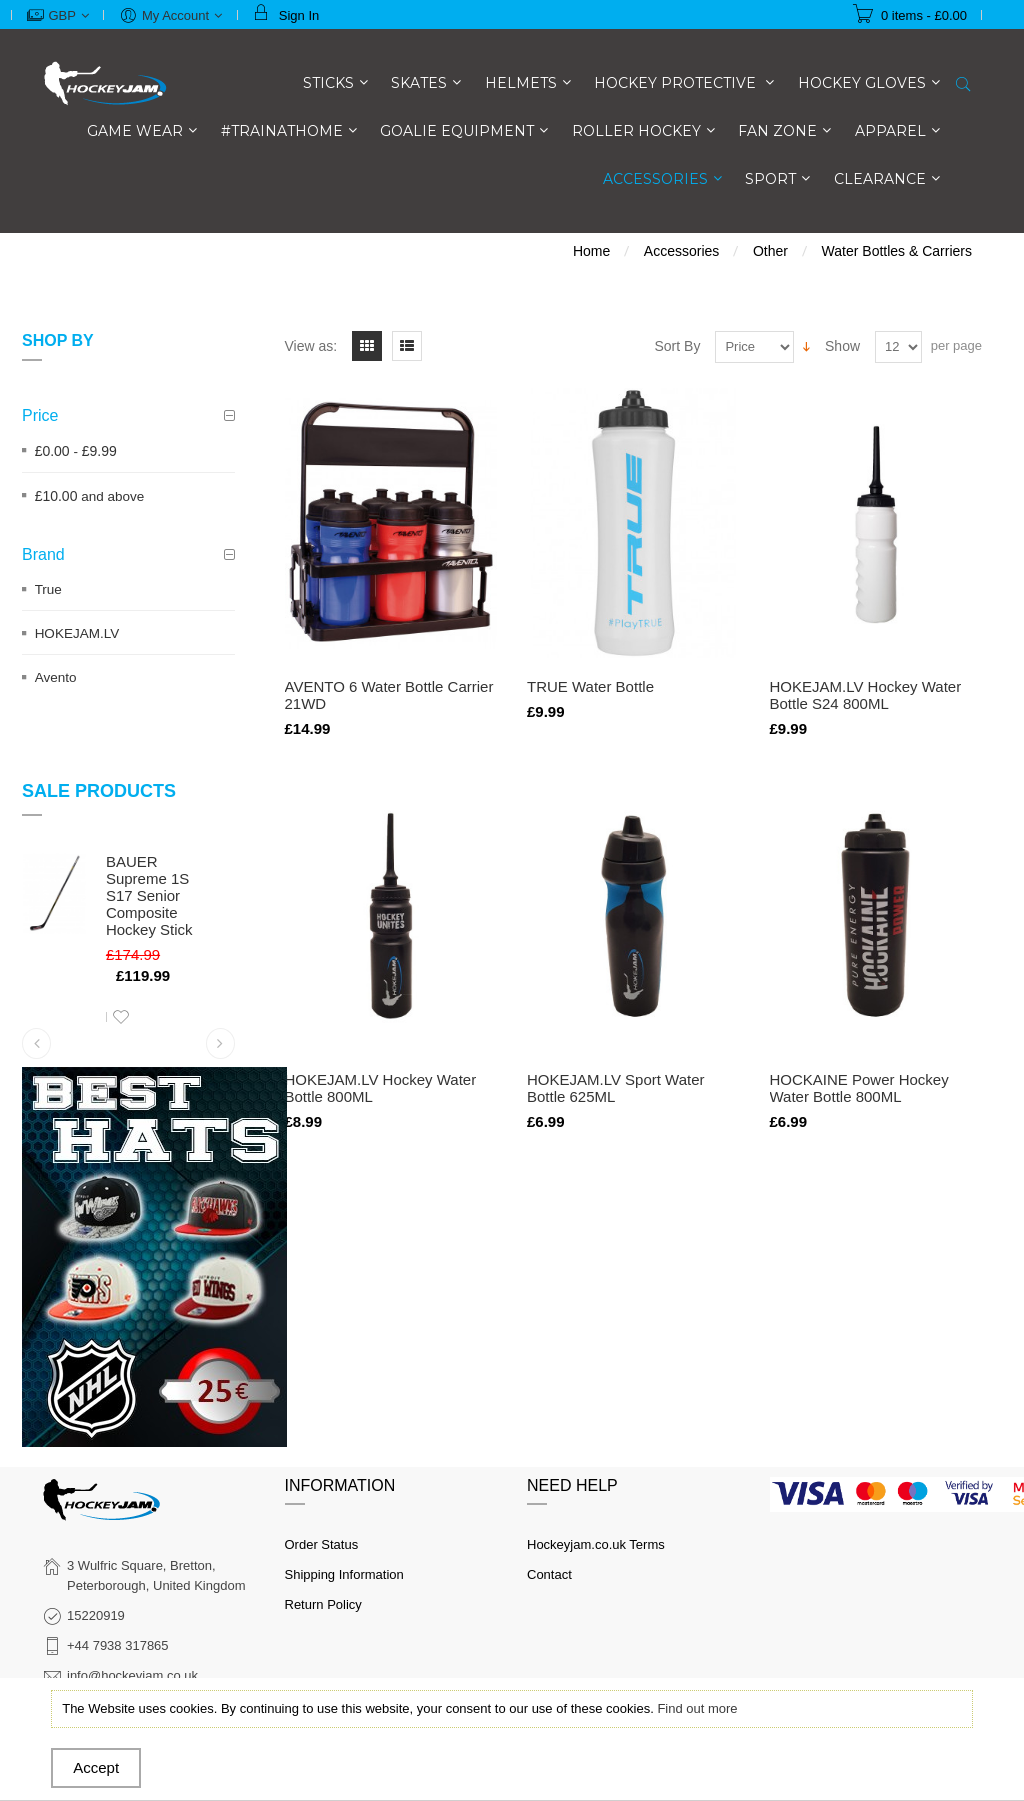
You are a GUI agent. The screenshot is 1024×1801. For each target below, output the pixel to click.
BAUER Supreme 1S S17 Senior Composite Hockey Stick (149, 895)
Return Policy (323, 1604)
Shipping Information (344, 1574)
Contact (549, 1574)
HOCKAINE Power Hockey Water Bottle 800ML (859, 1088)
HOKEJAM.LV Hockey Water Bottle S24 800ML (866, 695)
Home (591, 251)
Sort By (678, 346)
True (48, 589)
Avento (56, 677)
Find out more (697, 1708)
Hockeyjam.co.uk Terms (596, 1544)
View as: (311, 346)
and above (90, 496)
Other (770, 251)
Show (842, 346)
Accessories (681, 251)
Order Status (322, 1544)
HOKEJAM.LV (77, 633)
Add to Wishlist (121, 1017)
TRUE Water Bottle (590, 686)
